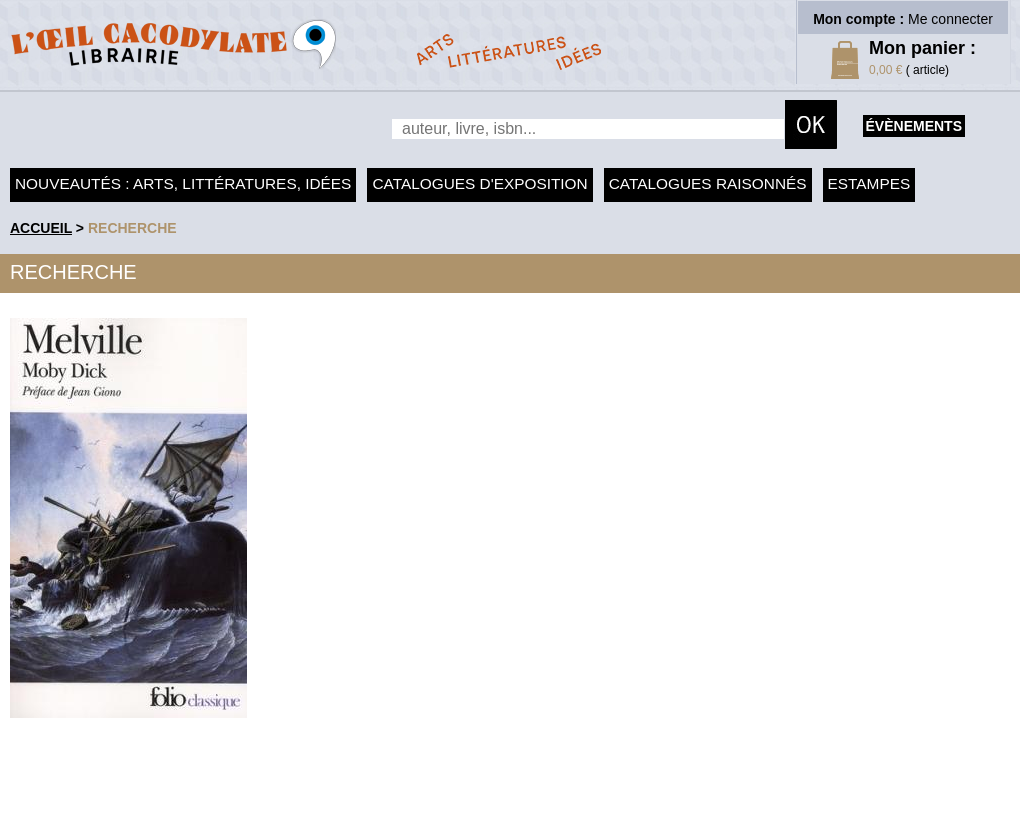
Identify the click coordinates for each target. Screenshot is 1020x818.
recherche (132, 228)
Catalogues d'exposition (479, 183)
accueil (41, 228)
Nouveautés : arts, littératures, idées (183, 183)
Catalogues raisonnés (708, 183)
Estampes (869, 183)
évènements (914, 126)
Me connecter (950, 19)
